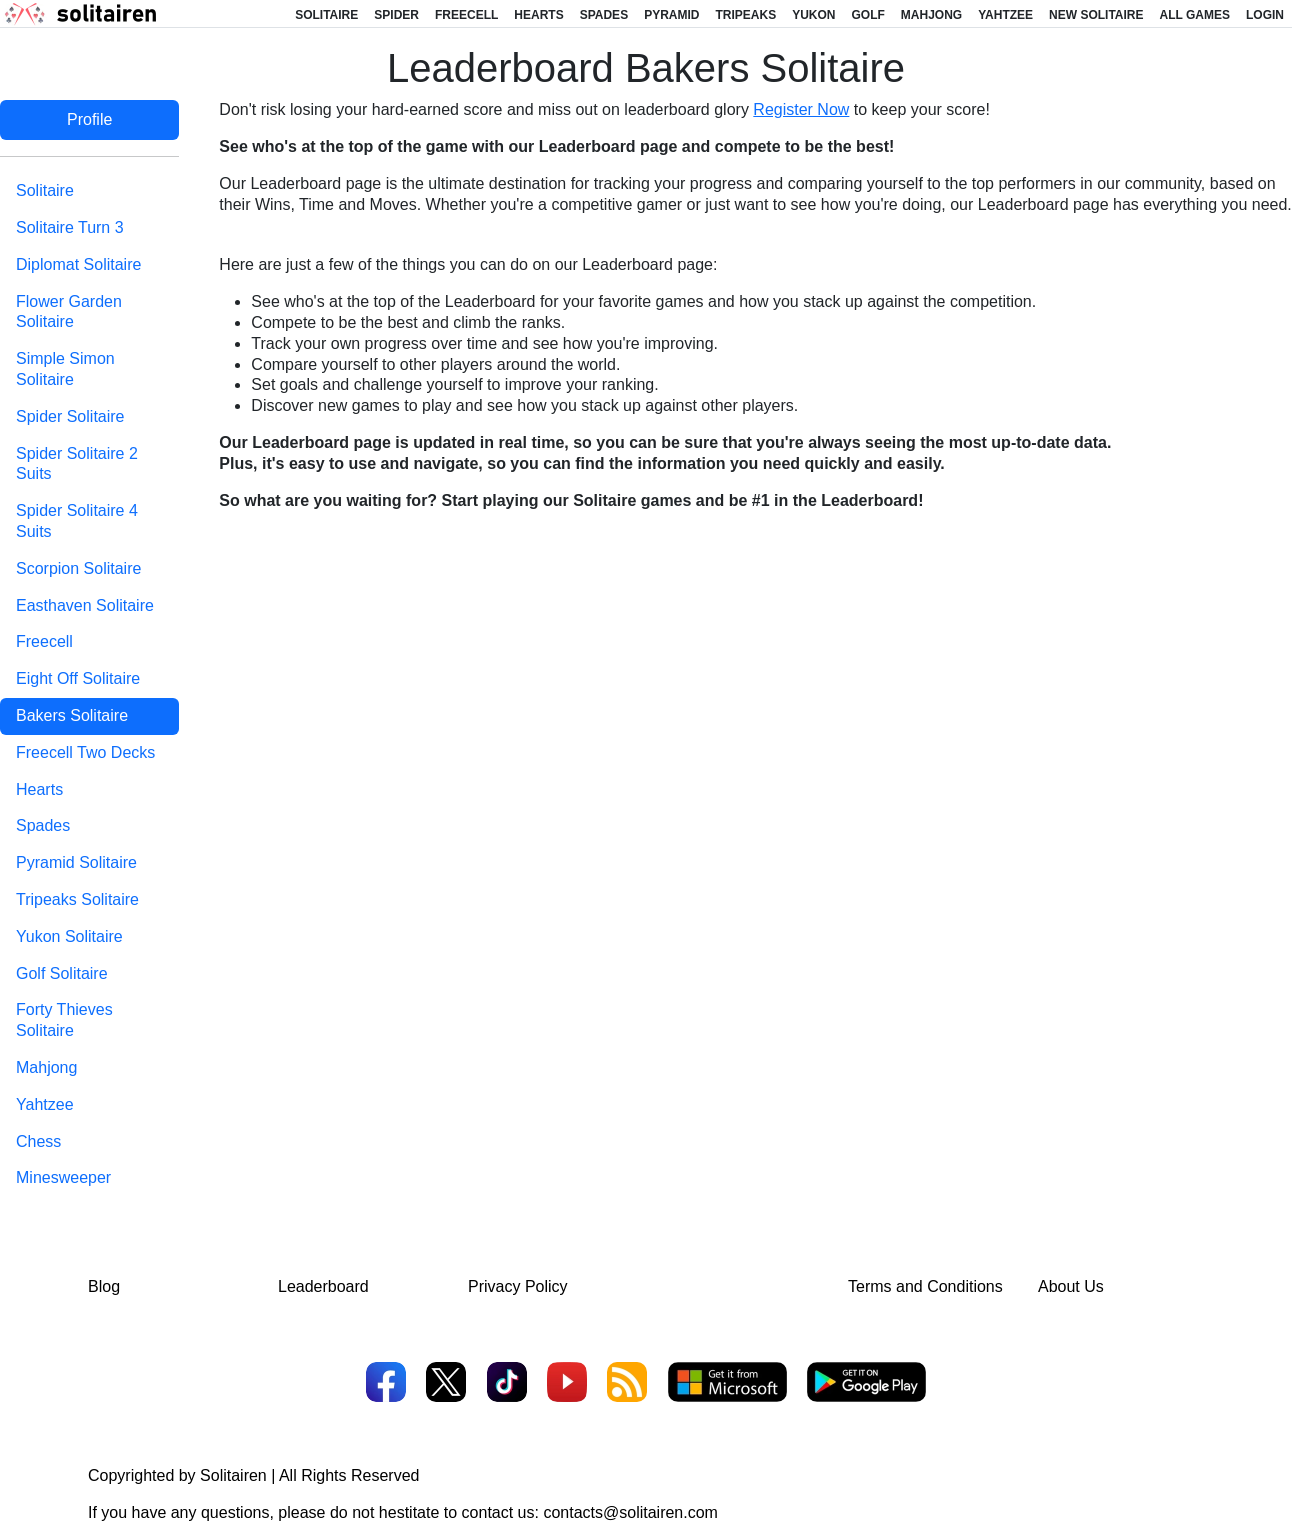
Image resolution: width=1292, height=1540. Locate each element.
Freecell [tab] (44, 641)
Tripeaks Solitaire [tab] (77, 899)
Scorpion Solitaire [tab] (78, 568)
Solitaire (326, 15)
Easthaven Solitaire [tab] (85, 605)
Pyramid (671, 15)
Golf (868, 15)
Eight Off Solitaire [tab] (78, 678)
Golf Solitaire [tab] (62, 973)
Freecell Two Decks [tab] (85, 752)
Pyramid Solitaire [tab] (76, 862)
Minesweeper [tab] (63, 1177)
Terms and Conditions (925, 1286)
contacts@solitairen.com (630, 1512)
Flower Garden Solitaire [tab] (69, 312)
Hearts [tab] (39, 789)
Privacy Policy (518, 1286)
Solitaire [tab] (45, 190)
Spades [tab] (43, 825)
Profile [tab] (89, 119)
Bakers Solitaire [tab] (72, 715)
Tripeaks (745, 15)
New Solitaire (1096, 15)
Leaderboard (323, 1286)
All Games (1195, 15)
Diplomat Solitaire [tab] (78, 264)
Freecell (466, 15)
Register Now (801, 109)
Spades (604, 15)
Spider (396, 15)
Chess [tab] (38, 1141)
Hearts (538, 15)
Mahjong (931, 15)
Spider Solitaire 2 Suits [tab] (77, 464)
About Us (1071, 1286)
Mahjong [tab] (46, 1067)
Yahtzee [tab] (45, 1104)
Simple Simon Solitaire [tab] (65, 369)
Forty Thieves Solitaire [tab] (64, 1020)
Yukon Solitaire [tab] (69, 936)
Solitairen (233, 1475)
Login (1265, 15)
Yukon (813, 15)
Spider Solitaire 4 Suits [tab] (77, 521)
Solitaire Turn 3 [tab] (70, 227)
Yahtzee (1005, 15)
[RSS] (627, 1384)
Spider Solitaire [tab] (70, 416)
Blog (104, 1286)
